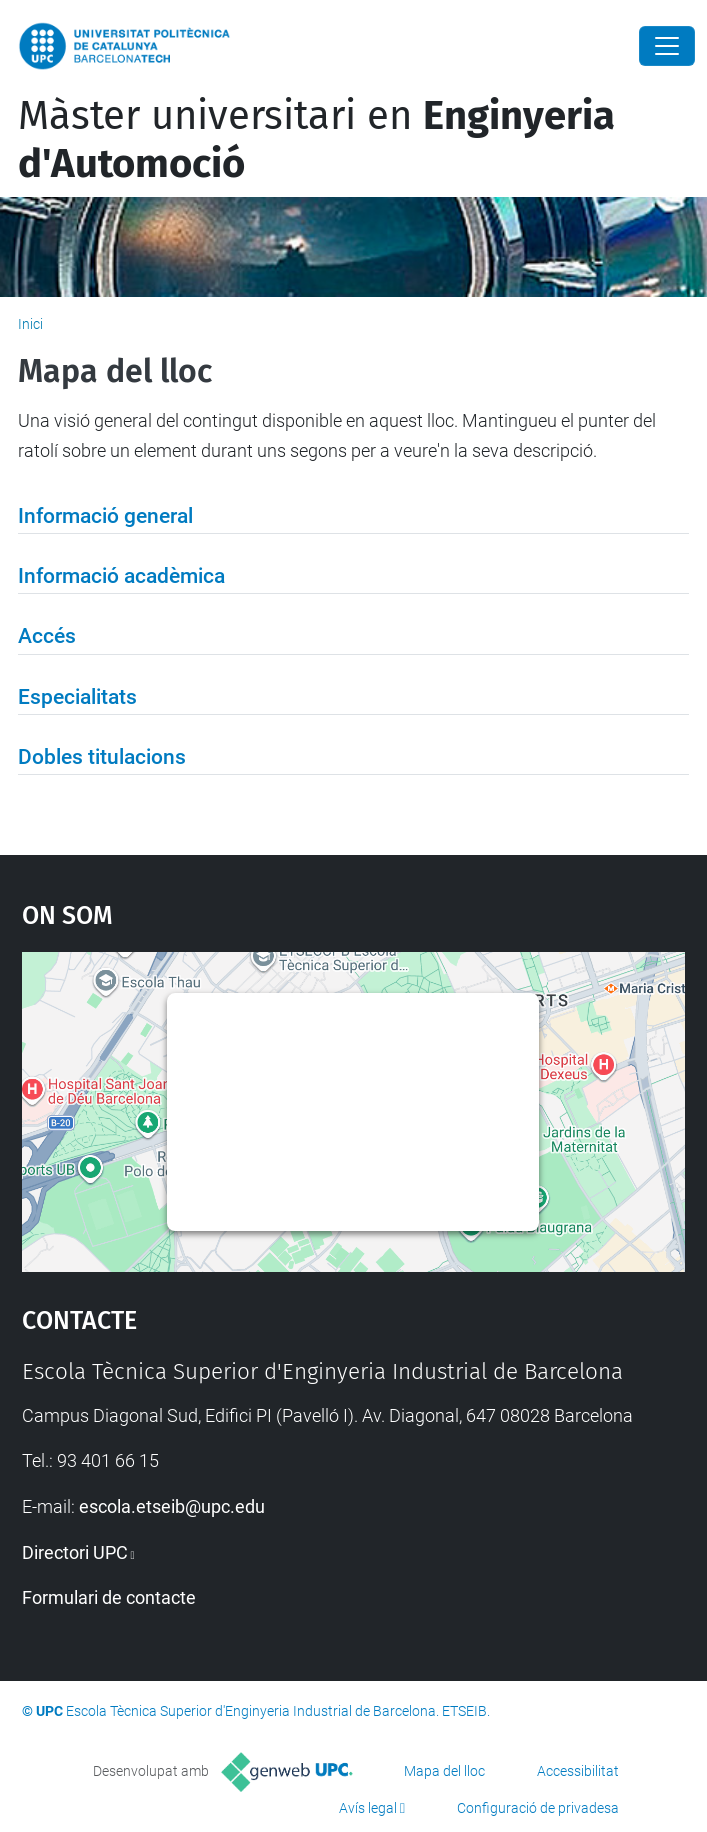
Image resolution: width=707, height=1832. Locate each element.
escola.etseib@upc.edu (172, 1506)
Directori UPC (75, 1552)
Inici (30, 324)
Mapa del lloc (444, 1771)
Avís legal (368, 1808)
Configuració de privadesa (538, 1808)
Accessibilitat (578, 1771)
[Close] (667, 46)
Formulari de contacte (109, 1597)
